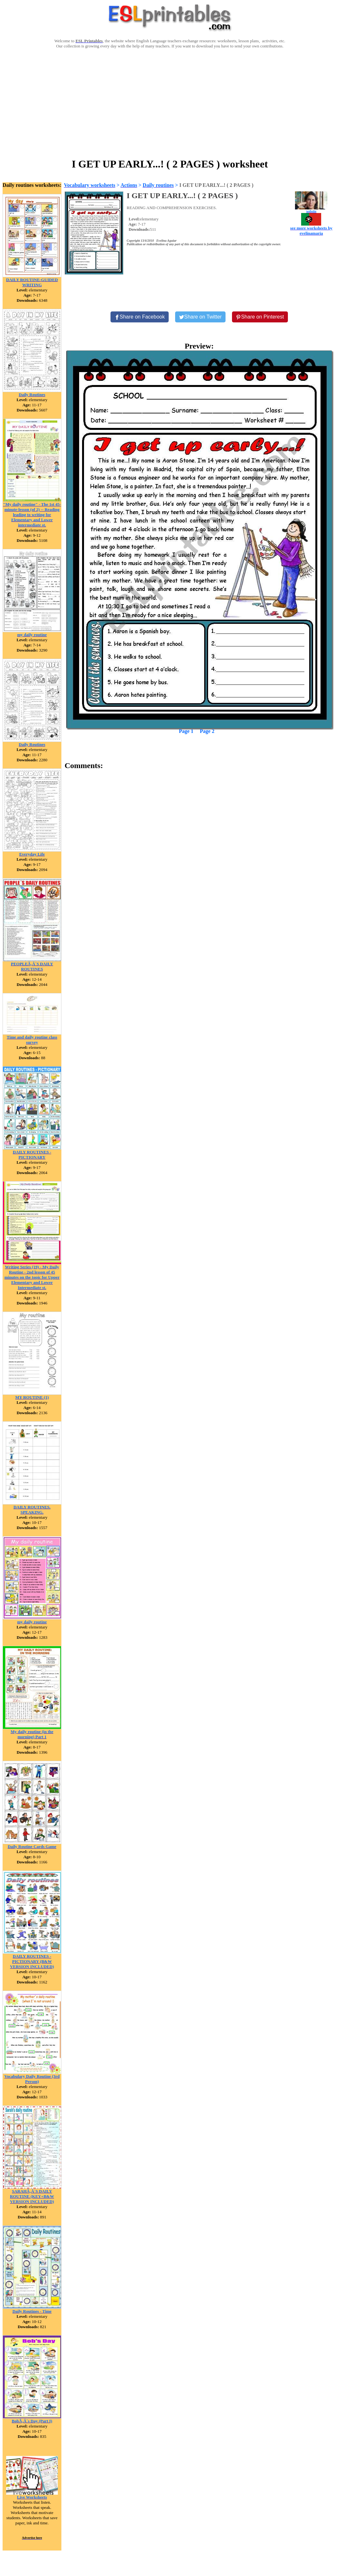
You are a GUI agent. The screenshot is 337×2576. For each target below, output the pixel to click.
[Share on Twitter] (200, 316)
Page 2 (207, 731)
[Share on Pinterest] (260, 316)
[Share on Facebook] (140, 316)
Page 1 (186, 731)
